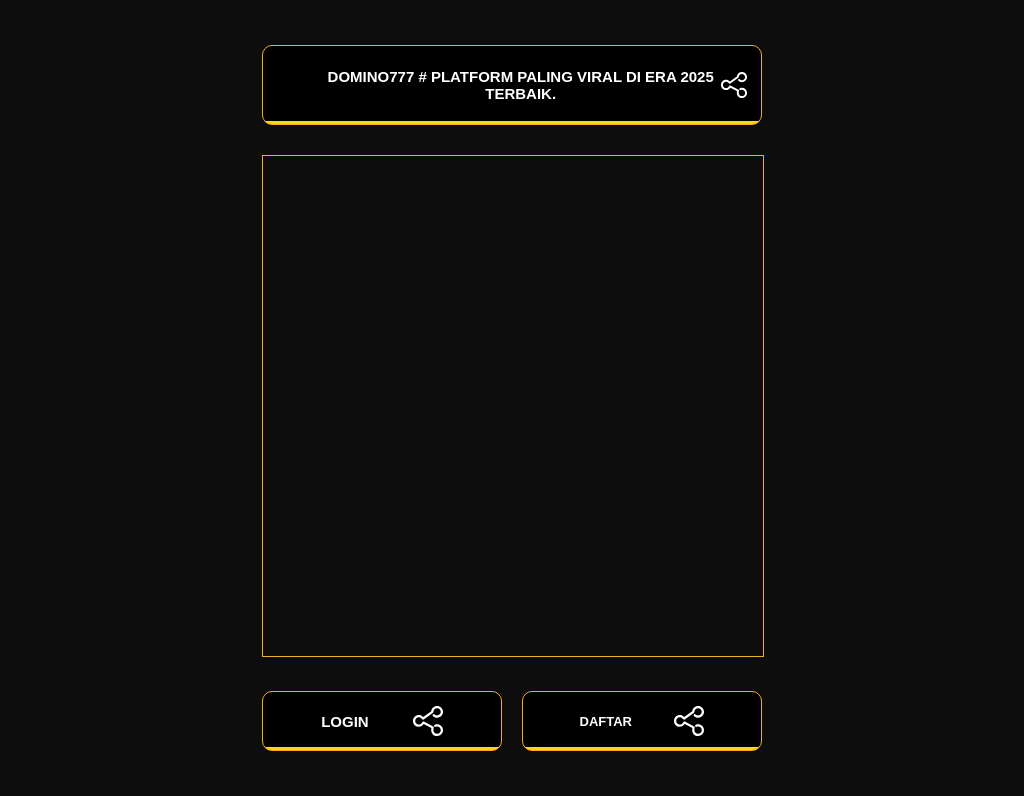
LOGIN (382, 721)
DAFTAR (642, 721)
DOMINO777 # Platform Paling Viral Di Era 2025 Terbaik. (512, 85)
